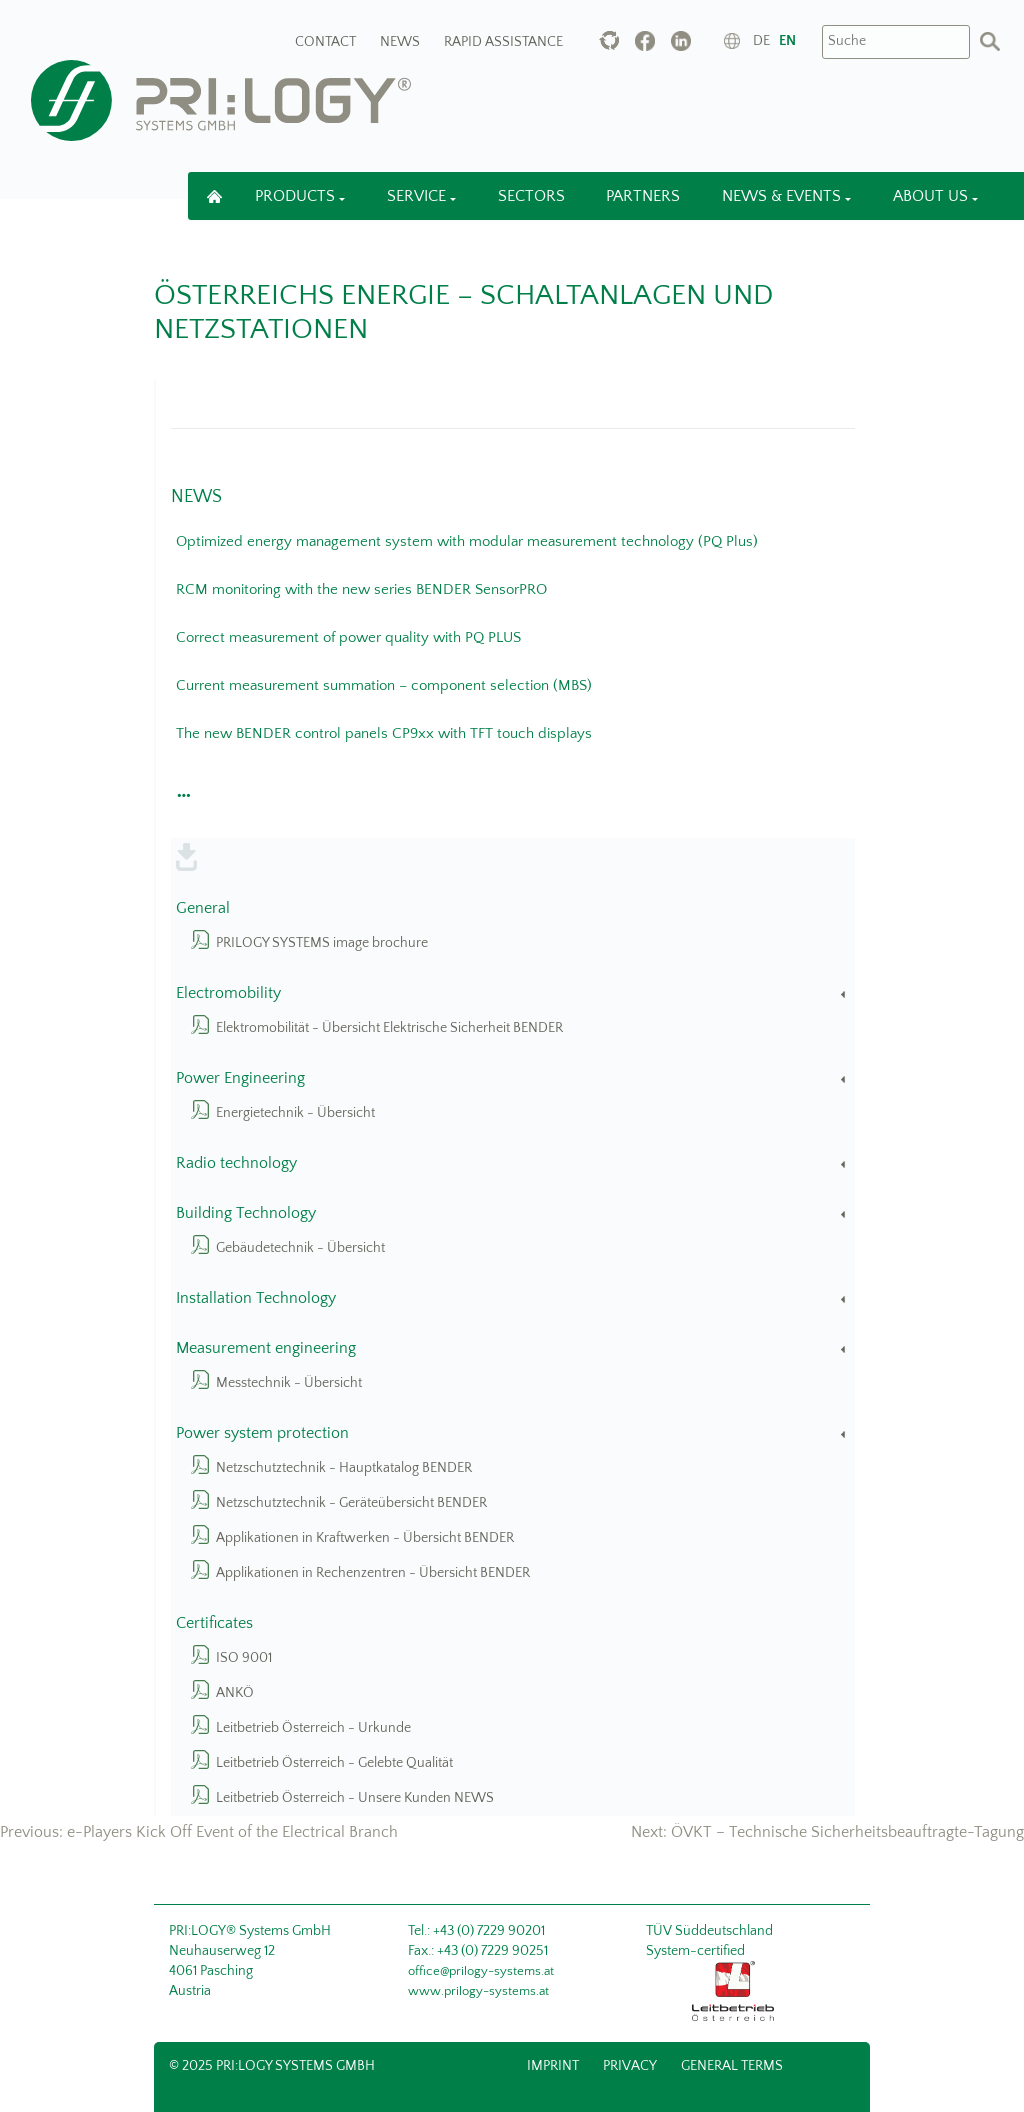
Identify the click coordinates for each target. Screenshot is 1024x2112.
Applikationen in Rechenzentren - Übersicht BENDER (373, 1573)
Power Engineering (513, 1078)
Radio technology (513, 1163)
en (787, 41)
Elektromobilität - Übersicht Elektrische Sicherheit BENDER (389, 1028)
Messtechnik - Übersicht (289, 1383)
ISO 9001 (244, 1658)
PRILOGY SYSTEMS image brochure (322, 943)
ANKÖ (235, 1693)
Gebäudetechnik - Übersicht (300, 1248)
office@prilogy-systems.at (481, 1971)
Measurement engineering (513, 1348)
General (203, 908)
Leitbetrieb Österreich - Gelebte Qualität (334, 1763)
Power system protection (513, 1433)
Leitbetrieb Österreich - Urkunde (313, 1728)
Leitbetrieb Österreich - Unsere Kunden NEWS (355, 1798)
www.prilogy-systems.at (478, 1991)
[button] (181, 790)
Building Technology (513, 1213)
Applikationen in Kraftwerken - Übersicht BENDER (365, 1538)
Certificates (214, 1623)
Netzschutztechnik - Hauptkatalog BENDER (344, 1468)
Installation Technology (513, 1298)
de (761, 41)
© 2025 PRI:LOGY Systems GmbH (272, 2066)
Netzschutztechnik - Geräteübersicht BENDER (351, 1503)
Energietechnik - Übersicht (295, 1113)
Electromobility (513, 993)
